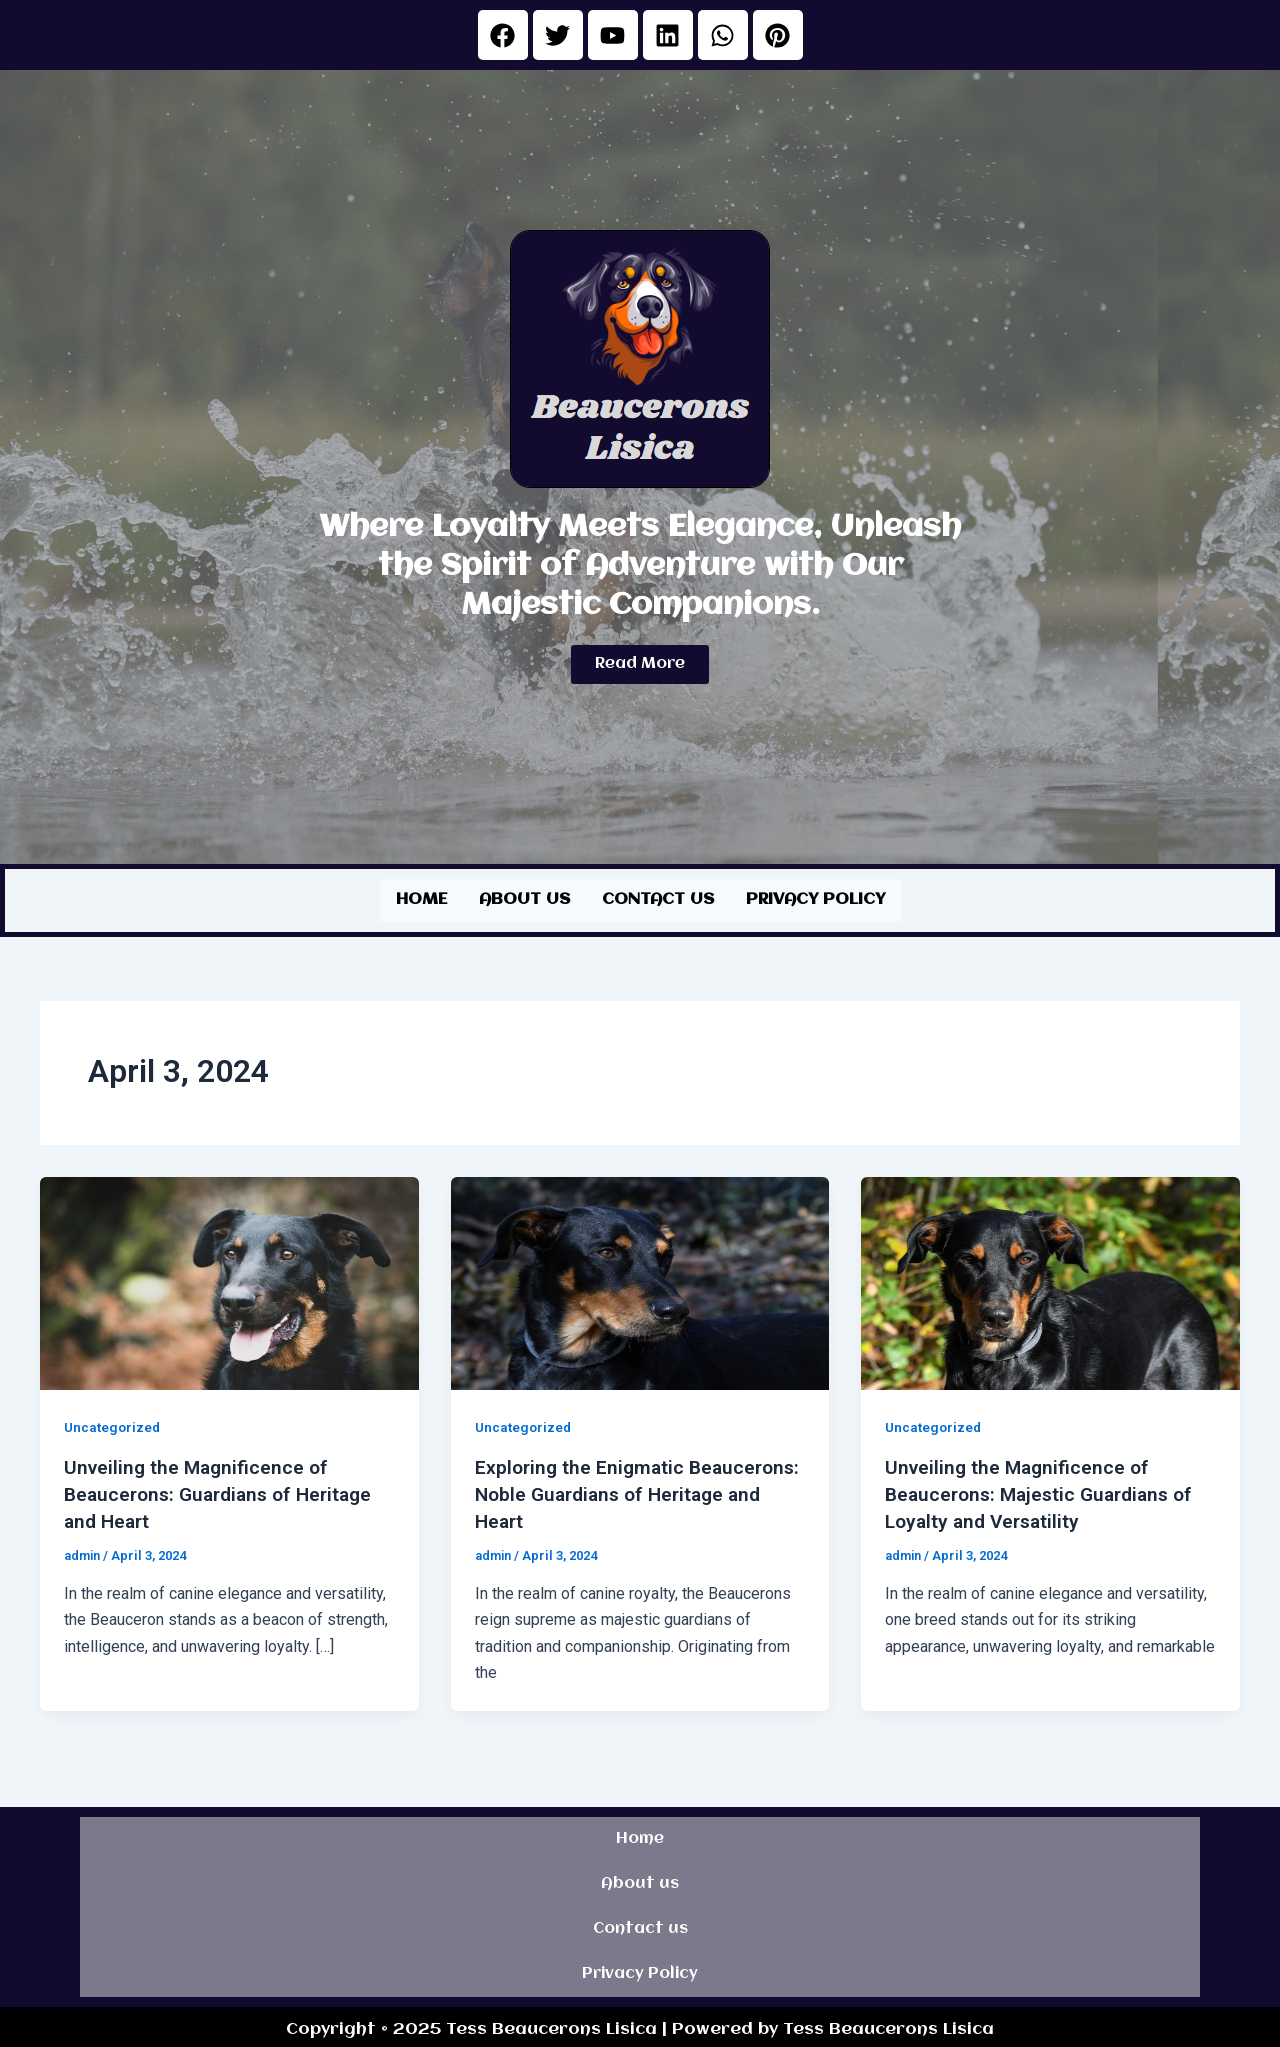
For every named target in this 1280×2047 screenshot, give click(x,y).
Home (421, 898)
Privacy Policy (815, 898)
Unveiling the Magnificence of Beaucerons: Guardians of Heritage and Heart (225, 1490)
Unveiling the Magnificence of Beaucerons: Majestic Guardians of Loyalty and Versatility (1046, 1490)
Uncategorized (114, 1425)
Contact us (658, 898)
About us (524, 898)
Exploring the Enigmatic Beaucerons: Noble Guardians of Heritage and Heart (623, 1490)
